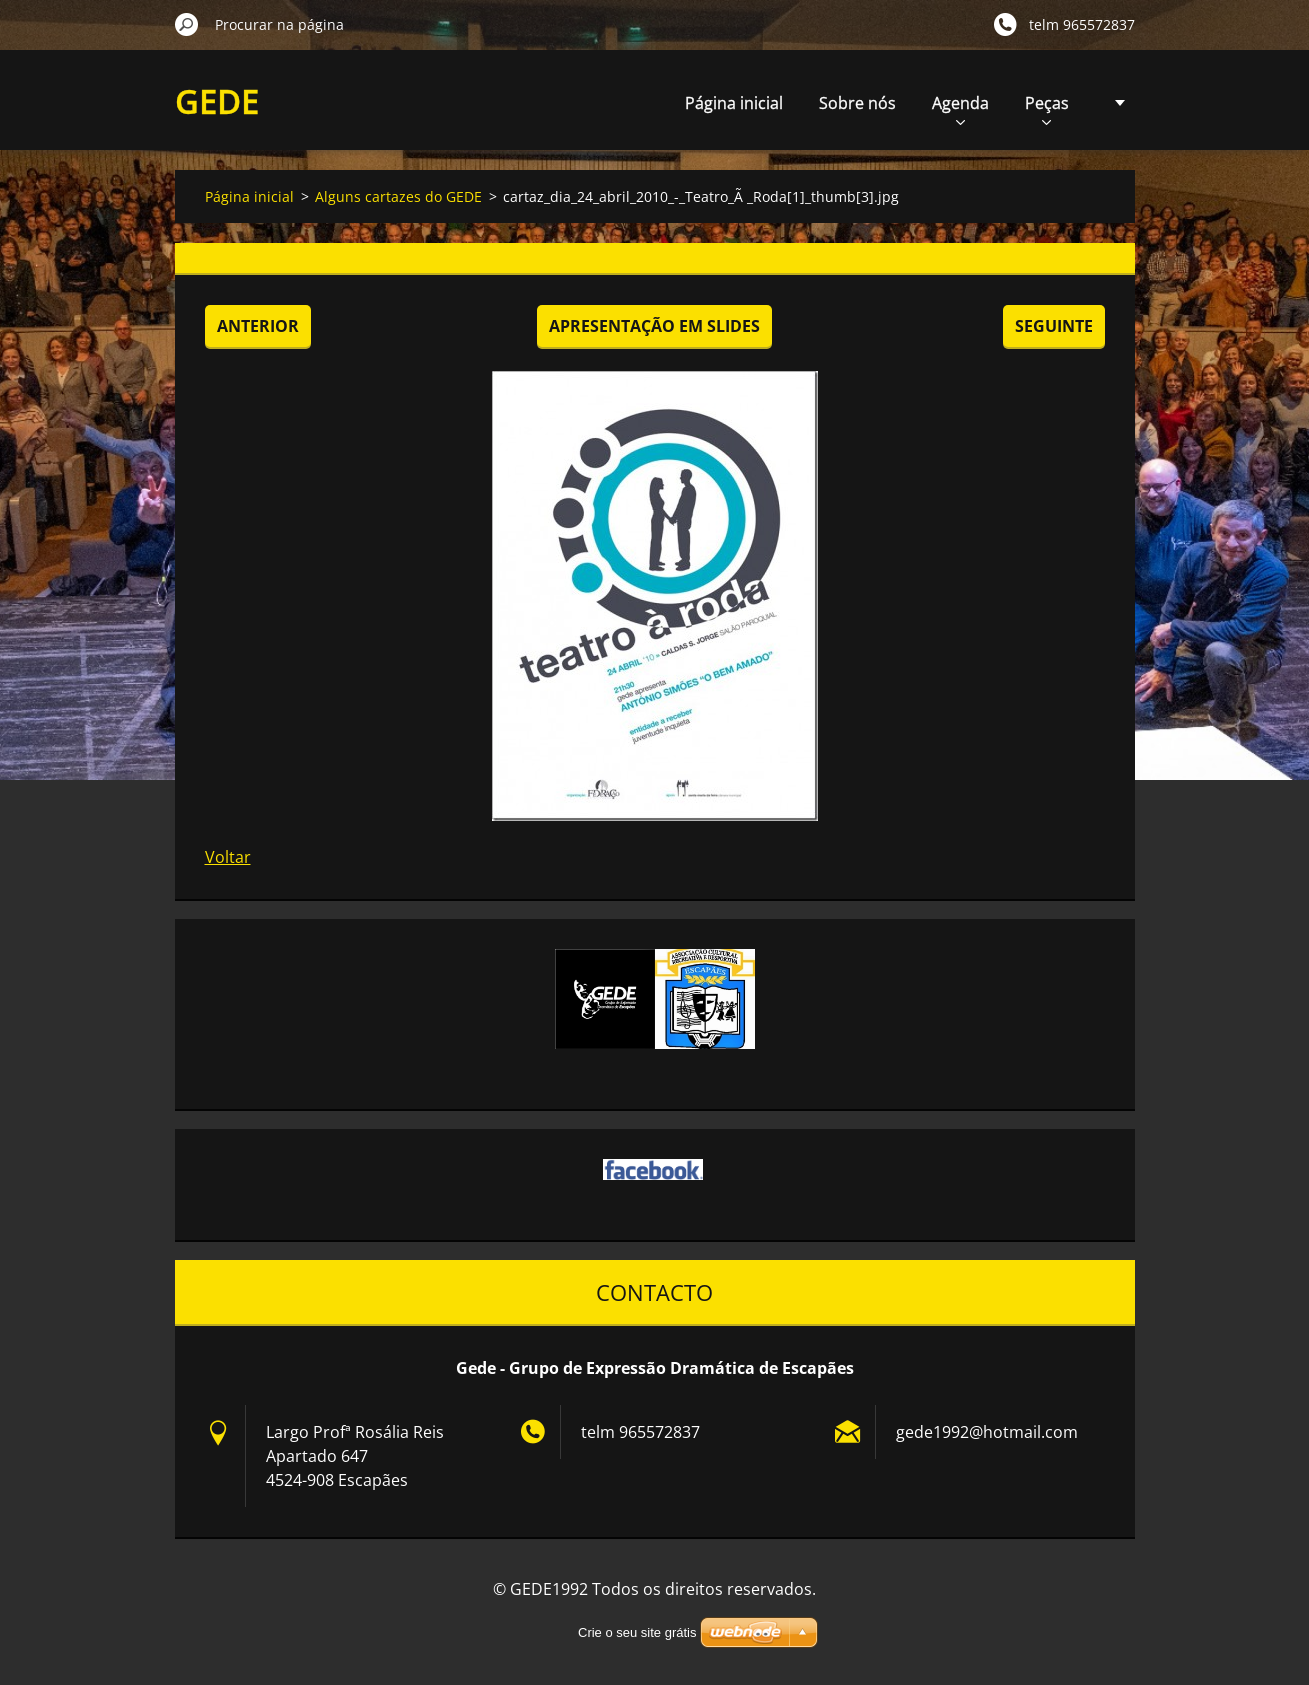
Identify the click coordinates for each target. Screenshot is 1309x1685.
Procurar (187, 24)
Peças (1047, 108)
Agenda (960, 108)
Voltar (228, 857)
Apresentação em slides (654, 326)
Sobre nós (857, 103)
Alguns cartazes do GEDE (398, 196)
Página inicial (734, 103)
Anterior (258, 326)
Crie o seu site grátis (637, 1632)
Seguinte (1054, 326)
